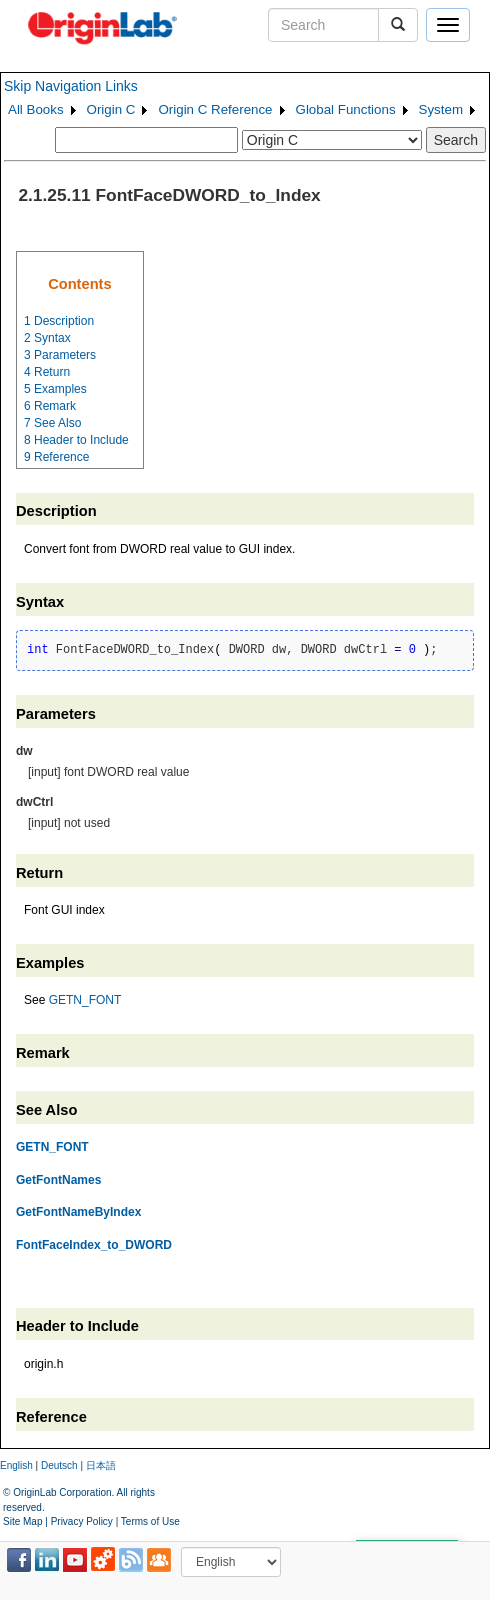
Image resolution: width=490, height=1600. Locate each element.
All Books (36, 109)
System (441, 109)
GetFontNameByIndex (78, 1212)
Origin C (111, 109)
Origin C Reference (215, 109)
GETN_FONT (85, 1000)
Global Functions (346, 109)
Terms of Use (150, 1521)
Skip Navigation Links (71, 86)
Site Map (22, 1521)
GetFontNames (58, 1180)
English (16, 1465)
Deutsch (59, 1465)
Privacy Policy (82, 1521)
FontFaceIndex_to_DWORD (94, 1245)
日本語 (101, 1465)
